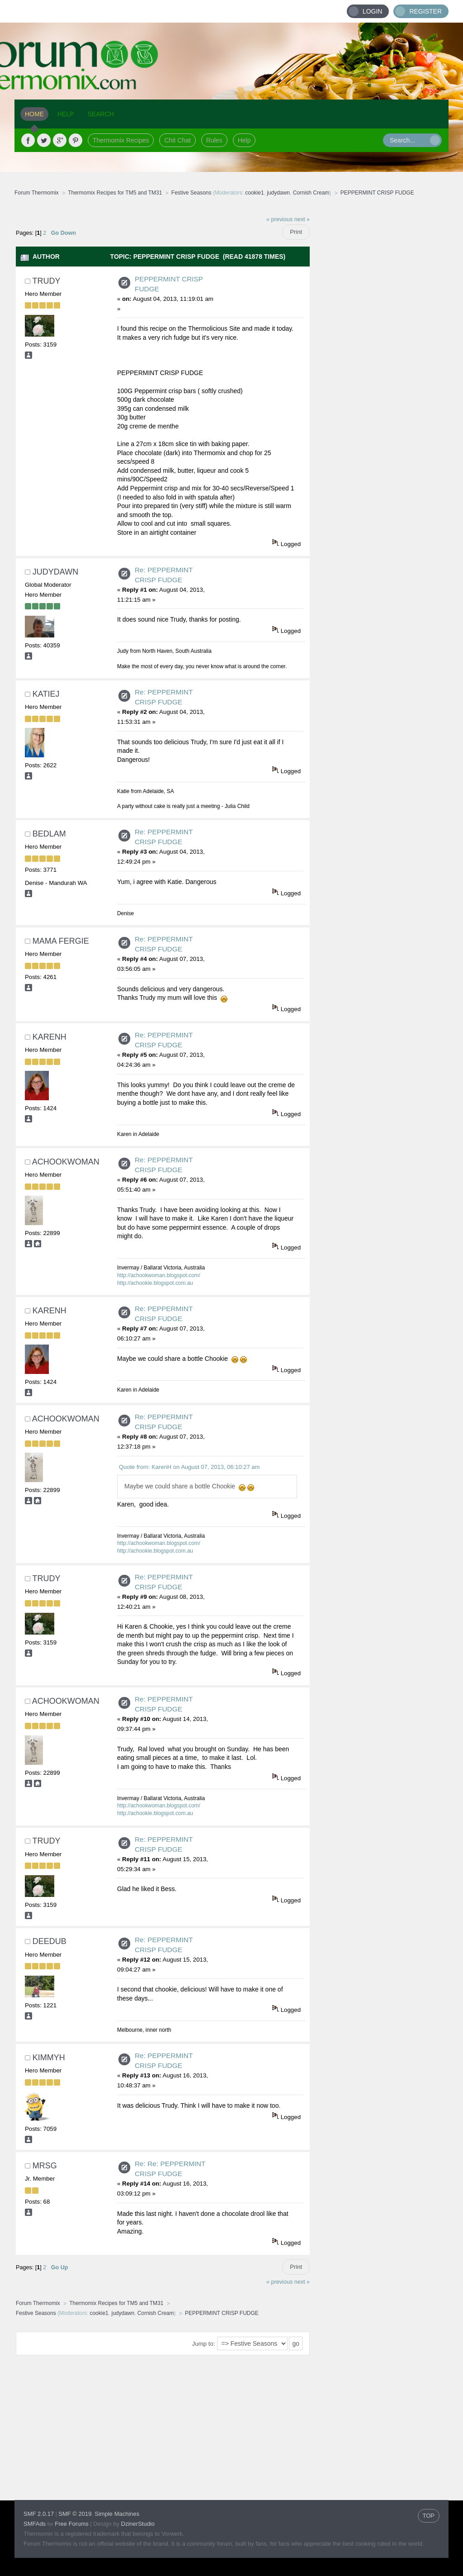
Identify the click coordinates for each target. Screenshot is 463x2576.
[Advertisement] (379, 346)
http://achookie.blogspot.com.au (155, 1283)
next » (302, 219)
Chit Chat (177, 140)
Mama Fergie (61, 941)
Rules (214, 140)
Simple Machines (116, 2513)
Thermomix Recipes (121, 140)
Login (373, 11)
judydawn (278, 193)
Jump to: (203, 2343)
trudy (46, 280)
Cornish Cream (311, 193)
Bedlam (49, 833)
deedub (49, 1941)
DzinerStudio (138, 2523)
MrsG (45, 2165)
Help (244, 140)
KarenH (49, 1036)
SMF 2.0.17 (39, 2513)
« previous (279, 219)
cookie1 (254, 193)
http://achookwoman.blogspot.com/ (158, 1275)
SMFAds (35, 2523)
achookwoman (65, 1161)
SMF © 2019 (74, 2513)
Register (425, 11)
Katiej (46, 694)
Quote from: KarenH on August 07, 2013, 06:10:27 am (189, 1467)
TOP (429, 2515)
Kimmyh (49, 2057)
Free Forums (71, 2523)
